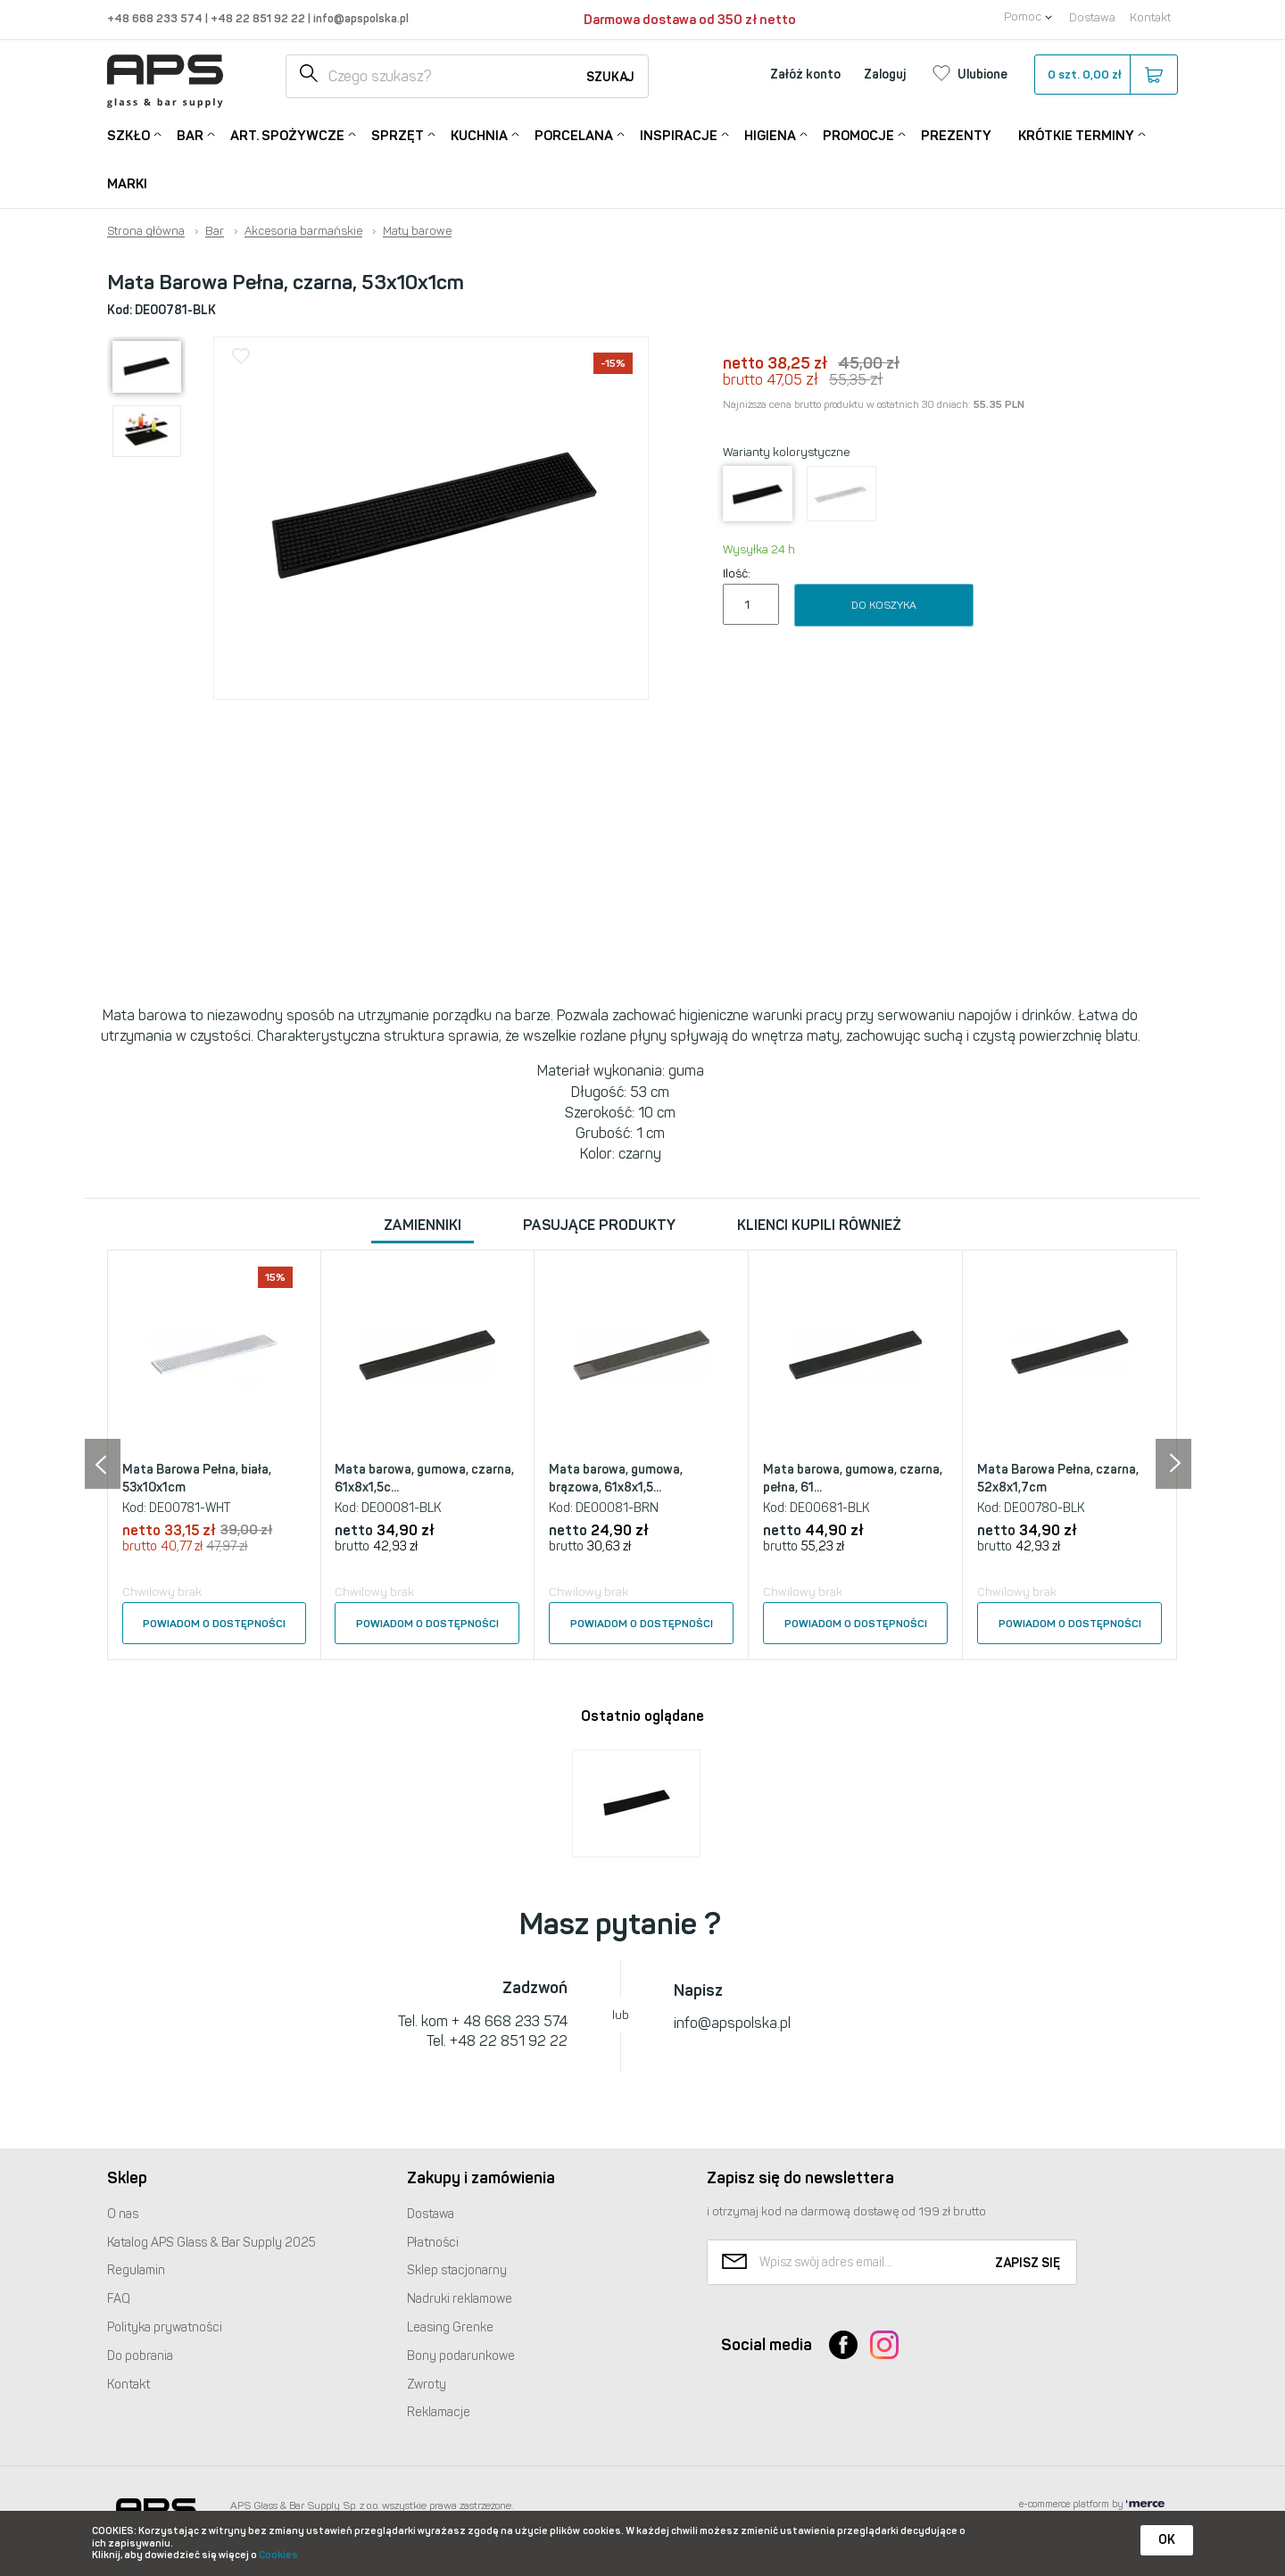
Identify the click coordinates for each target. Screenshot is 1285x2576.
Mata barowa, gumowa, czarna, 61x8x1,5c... (424, 1478)
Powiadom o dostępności (214, 1623)
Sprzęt (397, 134)
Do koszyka (883, 605)
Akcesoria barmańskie (303, 231)
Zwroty (426, 2384)
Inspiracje (678, 134)
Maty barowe (417, 231)
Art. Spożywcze (287, 134)
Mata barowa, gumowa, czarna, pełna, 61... (852, 1478)
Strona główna (146, 231)
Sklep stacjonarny (457, 2270)
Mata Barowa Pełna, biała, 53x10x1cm (196, 1478)
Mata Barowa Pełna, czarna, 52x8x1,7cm (1058, 1478)
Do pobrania (140, 2356)
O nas (122, 2214)
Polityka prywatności (164, 2327)
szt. (1105, 75)
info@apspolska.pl (360, 18)
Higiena (770, 134)
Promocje (858, 134)
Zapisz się (1027, 2263)
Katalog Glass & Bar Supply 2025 (211, 2242)
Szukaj (610, 77)
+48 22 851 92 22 (259, 18)
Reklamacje (438, 2412)
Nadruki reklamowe (459, 2298)
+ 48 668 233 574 (510, 2021)
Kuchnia (479, 134)
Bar (190, 134)
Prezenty (956, 136)
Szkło (128, 134)
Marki (127, 184)
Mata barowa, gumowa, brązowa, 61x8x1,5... (616, 1478)
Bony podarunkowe (461, 2356)
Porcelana (574, 134)
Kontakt (1150, 17)
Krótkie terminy (1076, 134)
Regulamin (136, 2270)
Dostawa (1092, 17)
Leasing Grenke (450, 2327)
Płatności (433, 2242)
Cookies (278, 2555)
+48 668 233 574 (156, 18)
